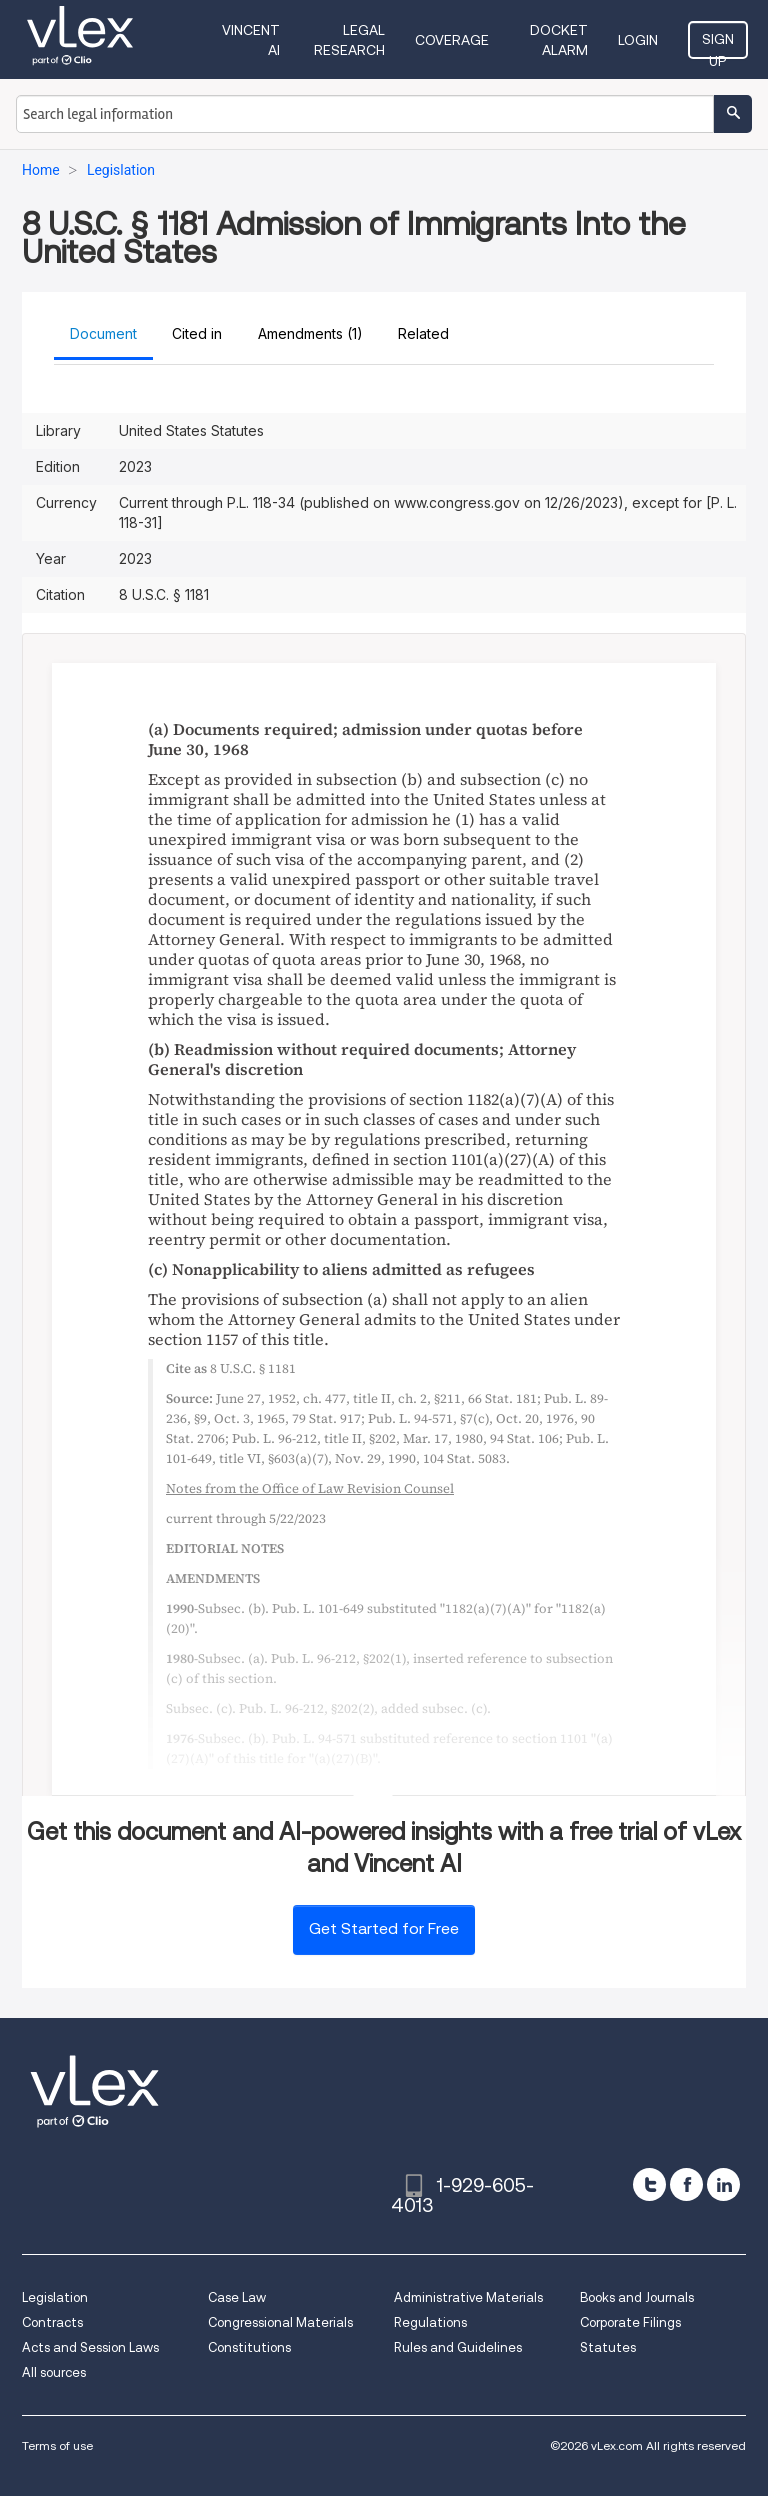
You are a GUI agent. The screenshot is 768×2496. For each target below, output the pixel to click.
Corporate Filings (630, 2322)
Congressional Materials (280, 2322)
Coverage (452, 40)
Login (638, 40)
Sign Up (718, 45)
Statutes (608, 2347)
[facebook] (686, 2184)
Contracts (52, 2322)
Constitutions (249, 2347)
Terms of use (57, 2445)
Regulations (430, 2322)
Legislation (55, 2297)
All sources (54, 2372)
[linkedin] (723, 2184)
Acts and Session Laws (90, 2347)
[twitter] (649, 2184)
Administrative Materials (468, 2297)
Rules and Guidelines (458, 2347)
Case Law (237, 2297)
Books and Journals (637, 2297)
